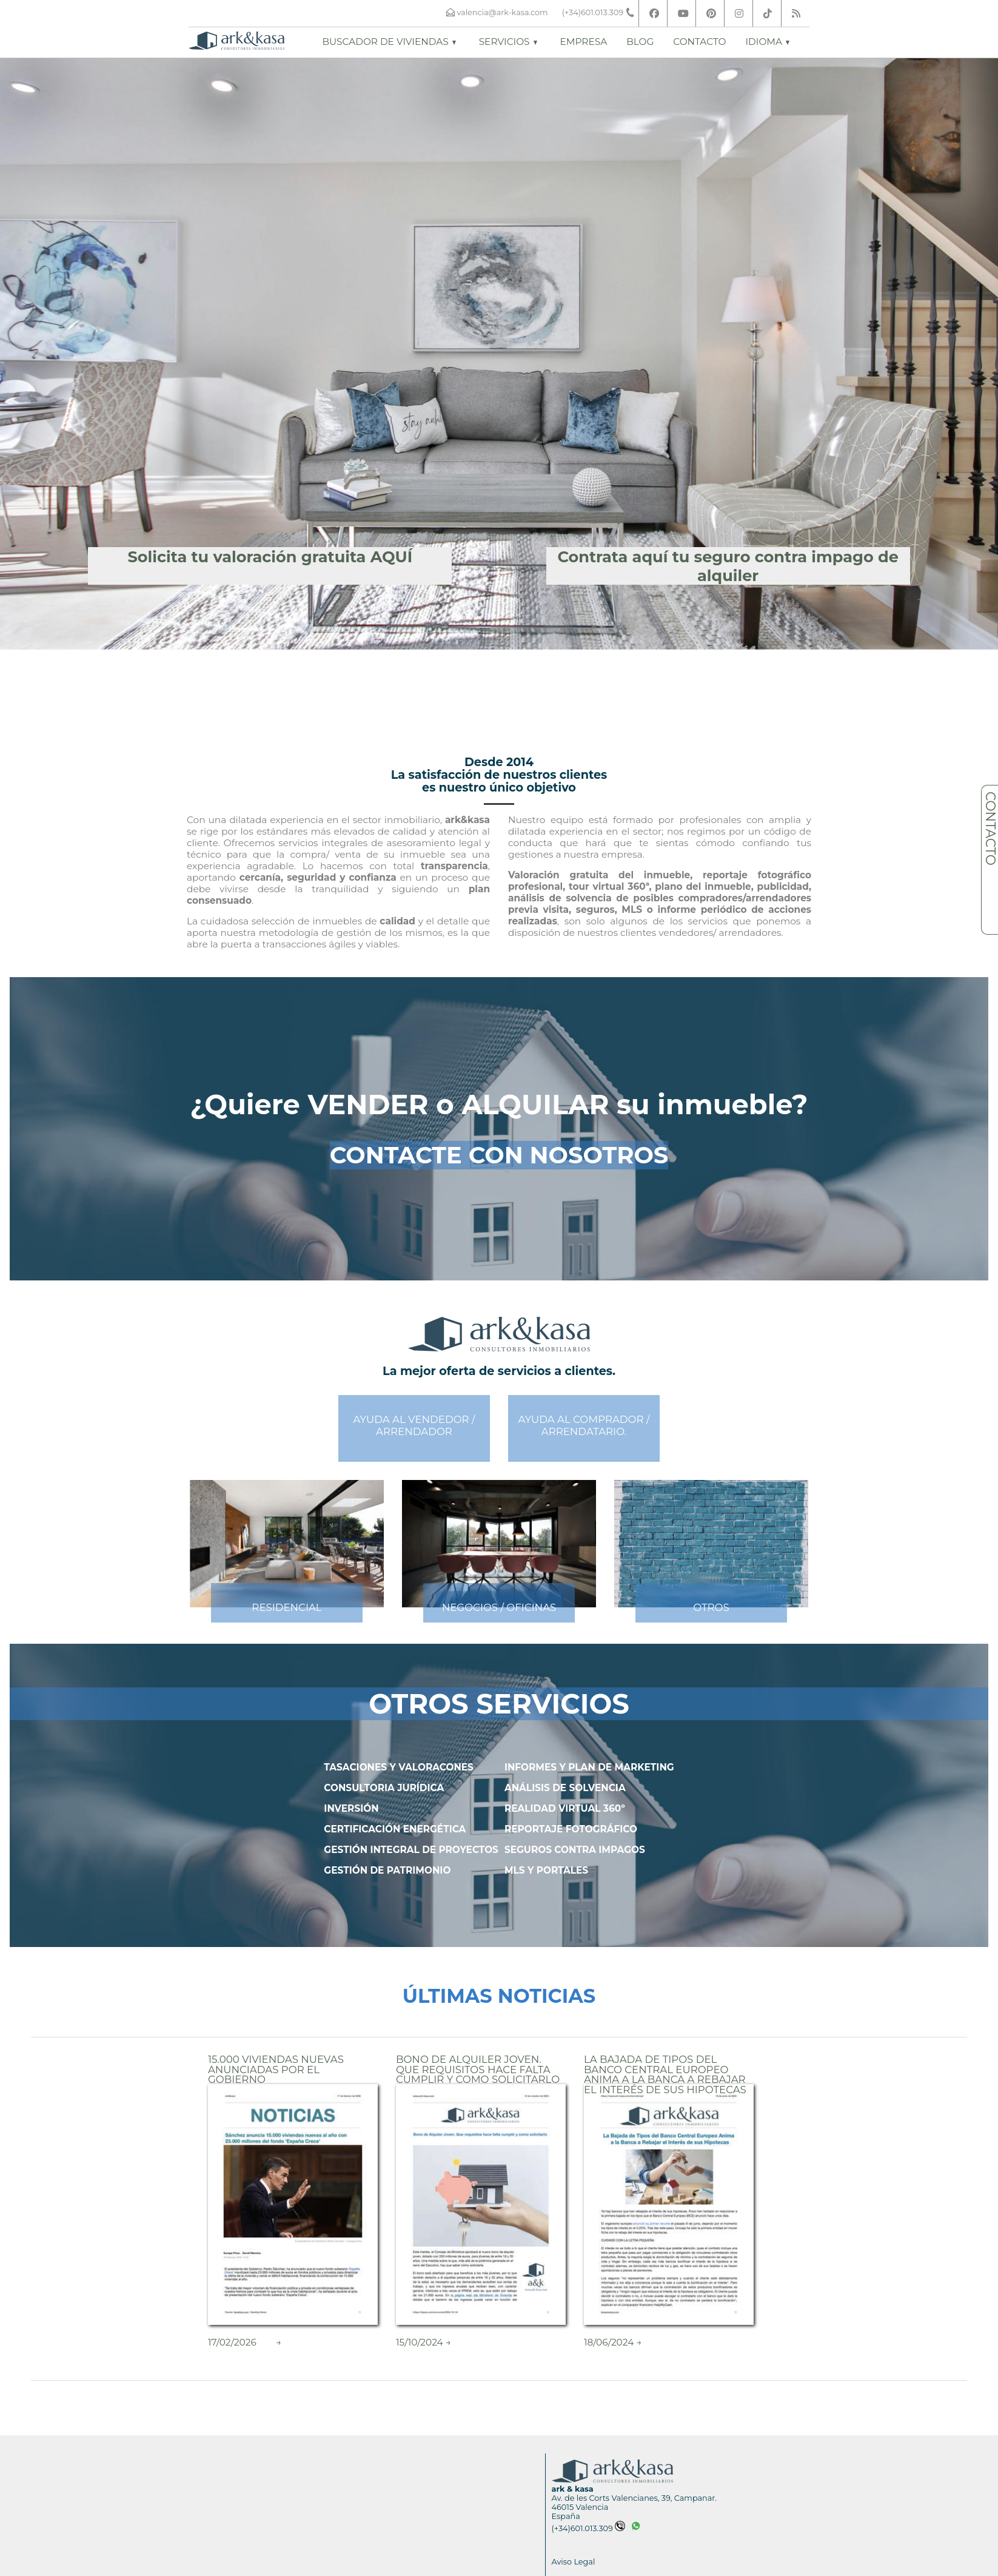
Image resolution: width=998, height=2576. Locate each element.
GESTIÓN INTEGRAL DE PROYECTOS (411, 1849)
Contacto (699, 41)
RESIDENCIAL (286, 1607)
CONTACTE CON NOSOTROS (499, 1155)
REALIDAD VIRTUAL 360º (564, 1808)
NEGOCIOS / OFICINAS (499, 1607)
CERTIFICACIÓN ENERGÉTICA (395, 1829)
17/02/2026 (232, 2342)
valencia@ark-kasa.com (502, 12)
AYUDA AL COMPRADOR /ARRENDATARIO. (584, 1425)
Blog (640, 41)
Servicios (508, 41)
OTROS (711, 1607)
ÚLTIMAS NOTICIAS (499, 1996)
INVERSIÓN (351, 1808)
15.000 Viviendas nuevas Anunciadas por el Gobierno (276, 2069)
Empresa (584, 41)
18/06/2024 (609, 2342)
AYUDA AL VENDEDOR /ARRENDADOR (414, 1425)
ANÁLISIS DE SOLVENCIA (565, 1788)
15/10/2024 (419, 2342)
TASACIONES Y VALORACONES (399, 1767)
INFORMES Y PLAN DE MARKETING (589, 1767)
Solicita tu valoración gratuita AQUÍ (270, 556)
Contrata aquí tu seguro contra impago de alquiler (728, 566)
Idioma (767, 41)
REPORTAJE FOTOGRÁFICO (570, 1829)
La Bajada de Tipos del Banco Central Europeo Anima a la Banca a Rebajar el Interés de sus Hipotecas (665, 2074)
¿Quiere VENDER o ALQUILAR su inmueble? (499, 1104)
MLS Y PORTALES (546, 1870)
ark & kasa (573, 2489)
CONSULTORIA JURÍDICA (384, 1788)
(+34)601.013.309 (588, 2528)
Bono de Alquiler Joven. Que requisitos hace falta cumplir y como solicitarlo (478, 2069)
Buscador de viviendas (388, 41)
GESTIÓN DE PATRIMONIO (387, 1870)
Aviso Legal (573, 2561)
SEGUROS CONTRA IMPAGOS (574, 1849)
